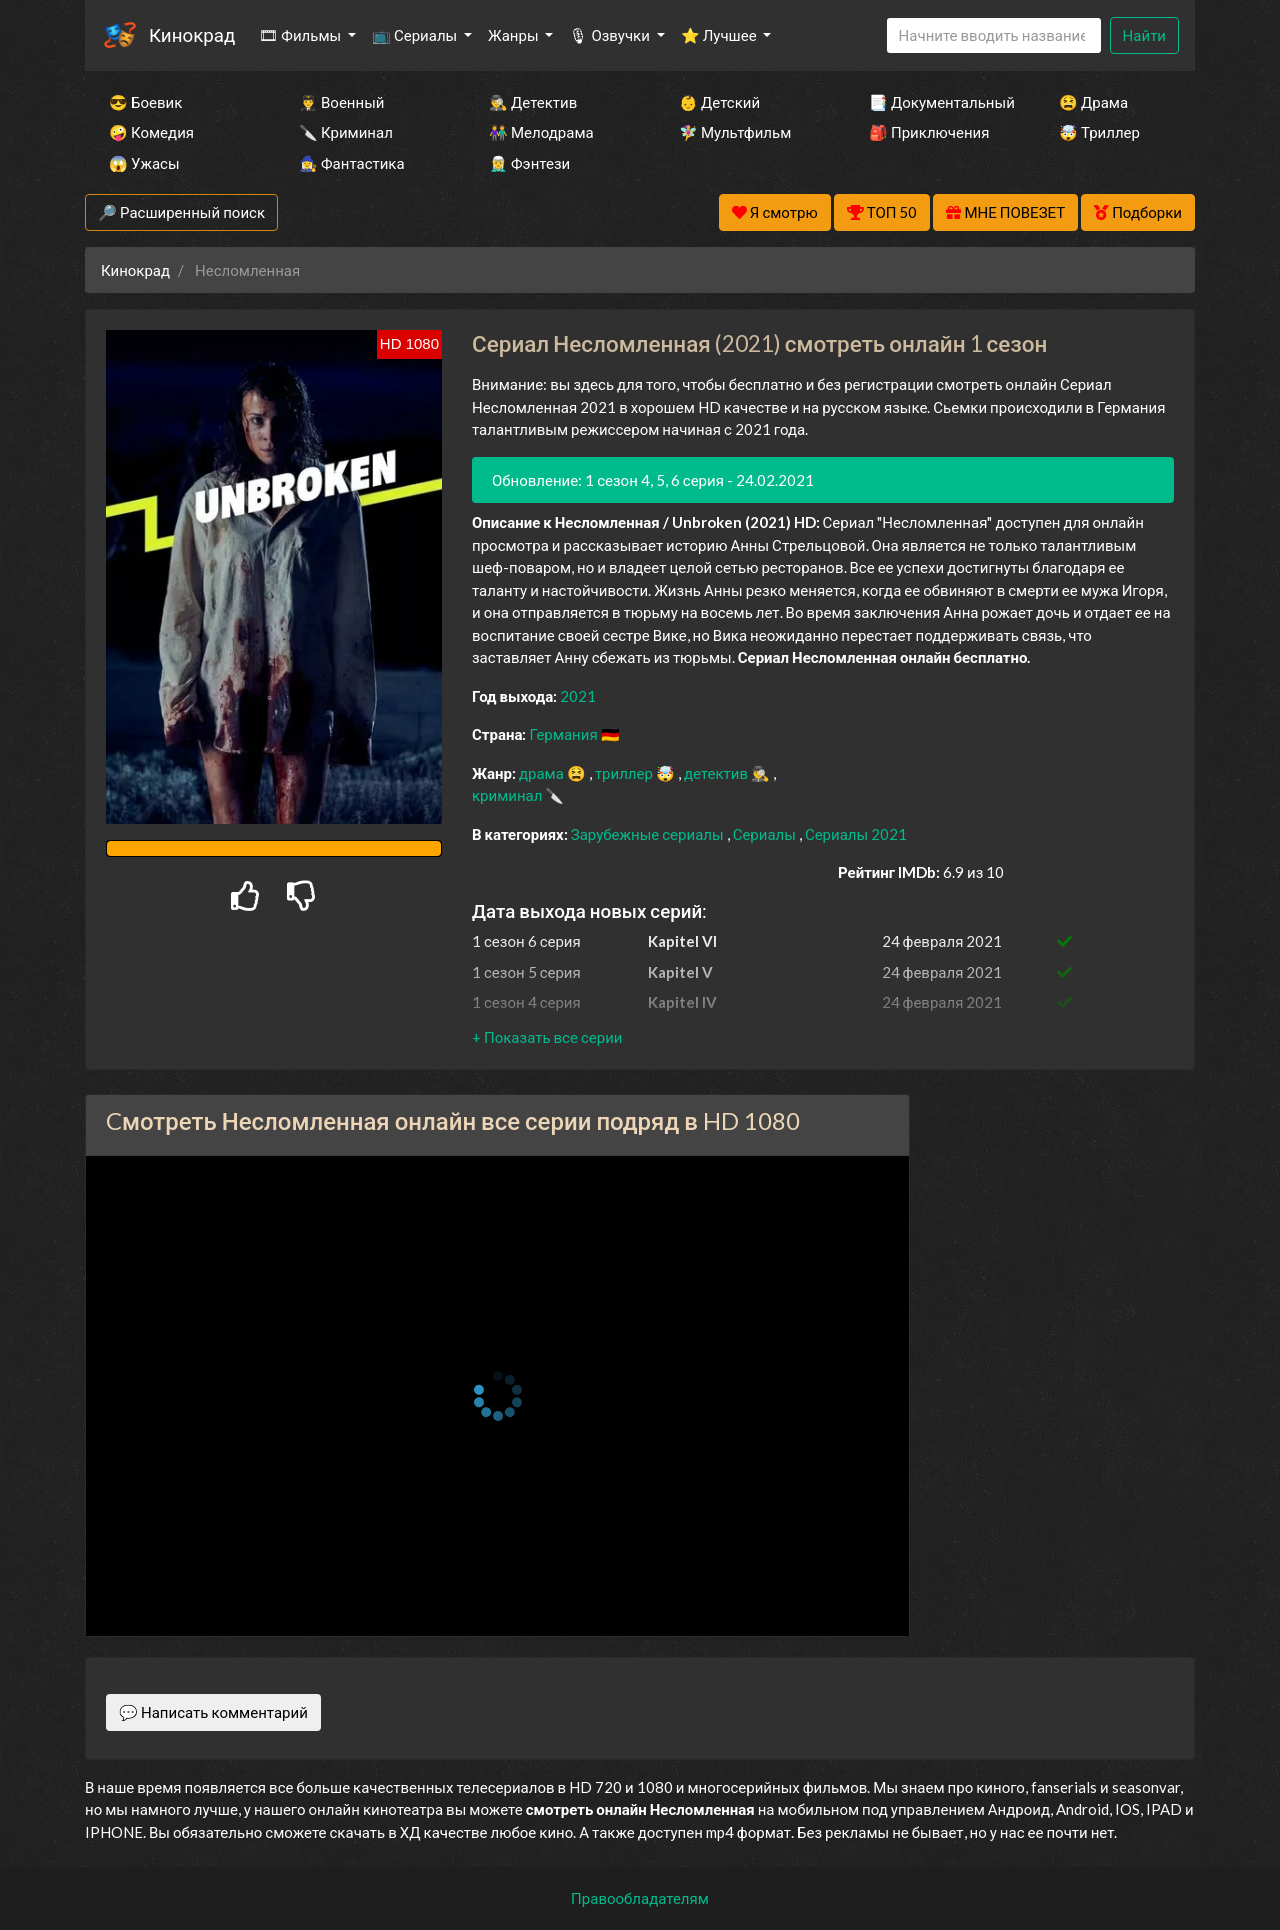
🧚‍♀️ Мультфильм (735, 132)
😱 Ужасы (144, 163)
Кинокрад (192, 34)
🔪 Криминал (346, 132)
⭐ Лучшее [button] (720, 35)
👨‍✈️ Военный (341, 102)
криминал (508, 795)
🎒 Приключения (929, 132)
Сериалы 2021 (856, 834)
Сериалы (766, 834)
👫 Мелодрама (541, 132)
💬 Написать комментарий (213, 1712)
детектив (717, 773)
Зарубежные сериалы (649, 834)
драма (543, 773)
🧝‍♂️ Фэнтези (529, 163)
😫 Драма (1093, 102)
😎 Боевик (145, 102)
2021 (578, 696)
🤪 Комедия (151, 132)
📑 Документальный (937, 102)
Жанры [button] (515, 35)
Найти (1144, 35)
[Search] (994, 35)
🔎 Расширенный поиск (181, 212)
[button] (547, 1037)
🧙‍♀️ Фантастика (352, 163)
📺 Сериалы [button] (416, 35)
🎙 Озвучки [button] (610, 35)
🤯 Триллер (1099, 132)
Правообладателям (640, 1898)
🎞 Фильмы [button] (301, 35)
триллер (625, 773)
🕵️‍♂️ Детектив (533, 102)
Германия (564, 734)
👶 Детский (719, 102)
